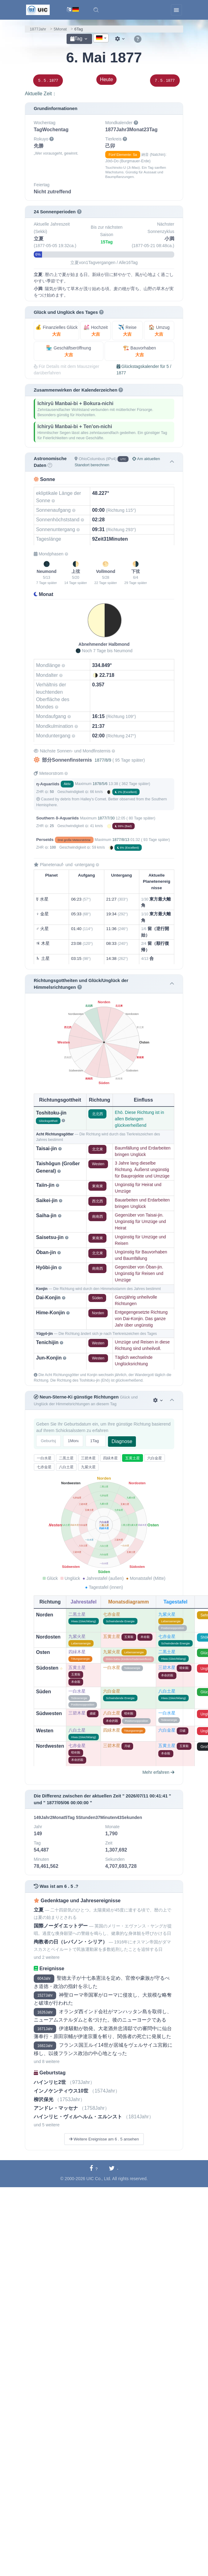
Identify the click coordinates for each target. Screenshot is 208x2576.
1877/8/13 (120, 840)
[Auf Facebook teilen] (94, 2168)
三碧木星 (88, 1458)
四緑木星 (110, 1458)
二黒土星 (66, 1458)
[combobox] (101, 38)
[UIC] (38, 9)
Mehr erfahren (158, 1772)
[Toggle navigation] (176, 9)
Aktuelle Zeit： (41, 93)
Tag (76, 38)
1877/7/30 (106, 818)
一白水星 (44, 1458)
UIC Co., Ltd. (99, 2178)
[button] (96, 10)
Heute (106, 79)
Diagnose (122, 1441)
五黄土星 (132, 1458)
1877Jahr (38, 29)
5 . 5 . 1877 (48, 80)
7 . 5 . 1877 (165, 80)
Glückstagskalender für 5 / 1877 (144, 369)
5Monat (60, 29)
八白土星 (66, 1467)
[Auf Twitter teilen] (113, 2168)
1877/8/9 (102, 760)
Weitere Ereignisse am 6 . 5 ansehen (104, 2139)
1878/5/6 (100, 784)
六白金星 (154, 1458)
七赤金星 (44, 1467)
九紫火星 (88, 1467)
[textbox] (101, 38)
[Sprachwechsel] (73, 10)
